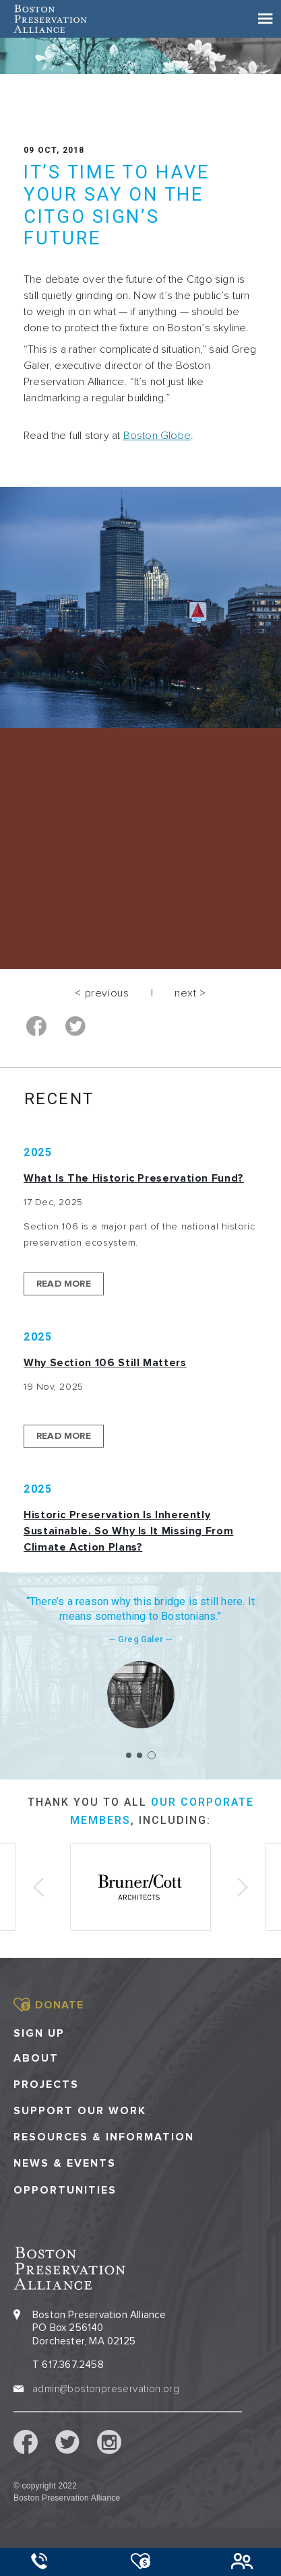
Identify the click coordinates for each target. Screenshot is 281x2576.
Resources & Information (103, 2137)
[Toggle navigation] (265, 19)
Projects (46, 2084)
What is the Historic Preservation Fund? (134, 1178)
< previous (102, 993)
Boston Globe (157, 435)
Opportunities (65, 2190)
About (36, 2058)
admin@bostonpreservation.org (105, 2389)
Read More (63, 1283)
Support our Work (79, 2111)
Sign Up (39, 2033)
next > (190, 993)
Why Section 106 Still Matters (105, 1362)
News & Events (64, 2163)
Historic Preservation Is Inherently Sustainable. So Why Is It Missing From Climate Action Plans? (128, 1531)
